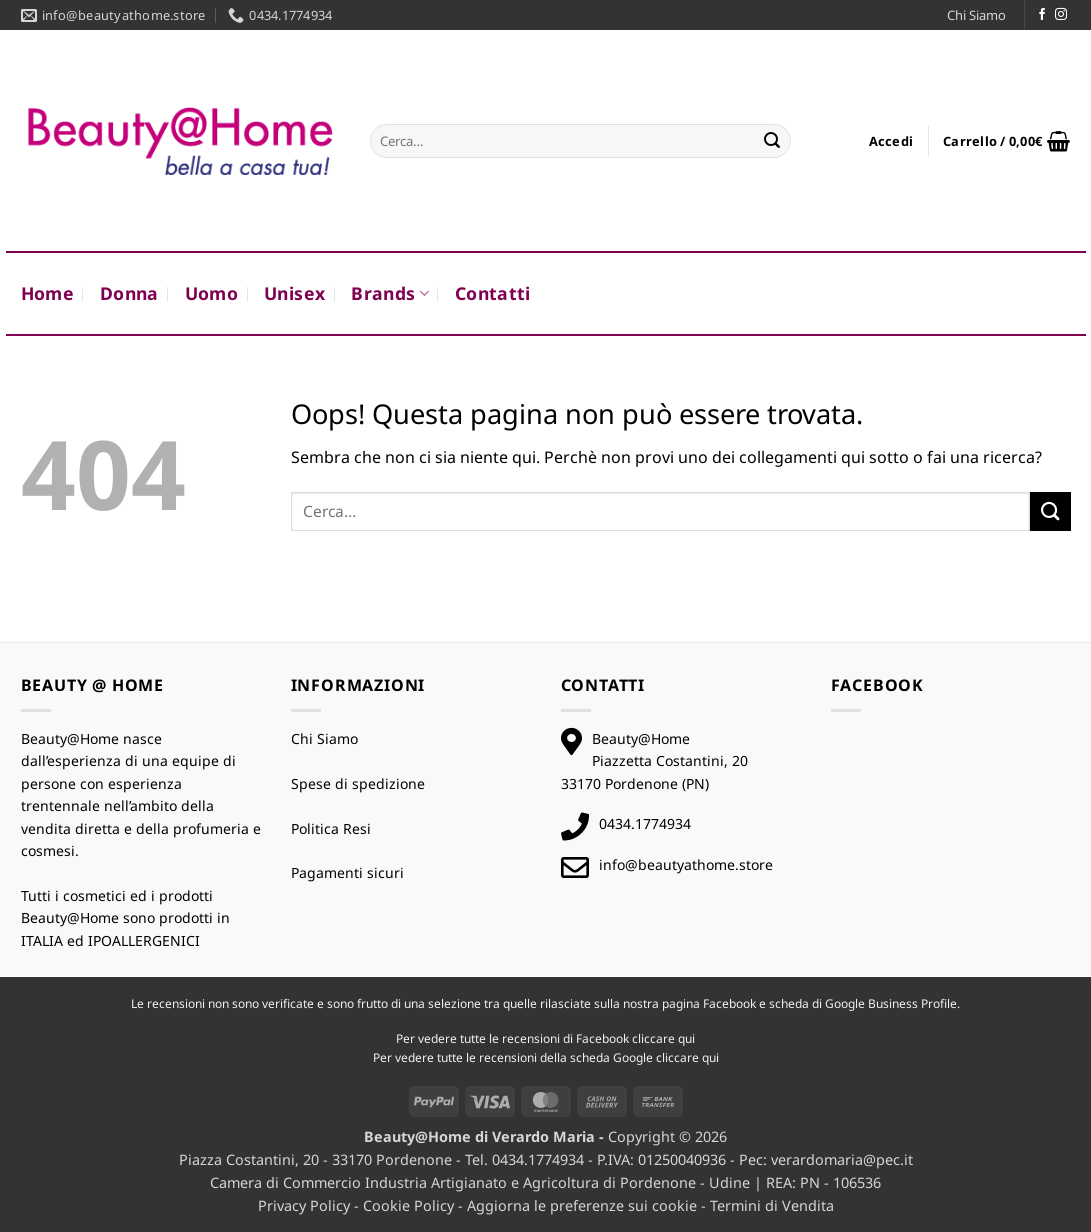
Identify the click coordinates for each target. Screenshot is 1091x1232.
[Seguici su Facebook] (1042, 15)
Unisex (294, 293)
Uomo (211, 293)
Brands (390, 293)
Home (47, 293)
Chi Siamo (976, 15)
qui (686, 1038)
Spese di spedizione (358, 783)
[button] (891, 141)
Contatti (493, 293)
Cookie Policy (408, 1205)
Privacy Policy (304, 1205)
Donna (129, 293)
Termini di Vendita (772, 1205)
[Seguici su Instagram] (1061, 15)
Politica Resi (331, 828)
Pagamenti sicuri (347, 872)
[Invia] (772, 141)
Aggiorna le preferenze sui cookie (582, 1205)
